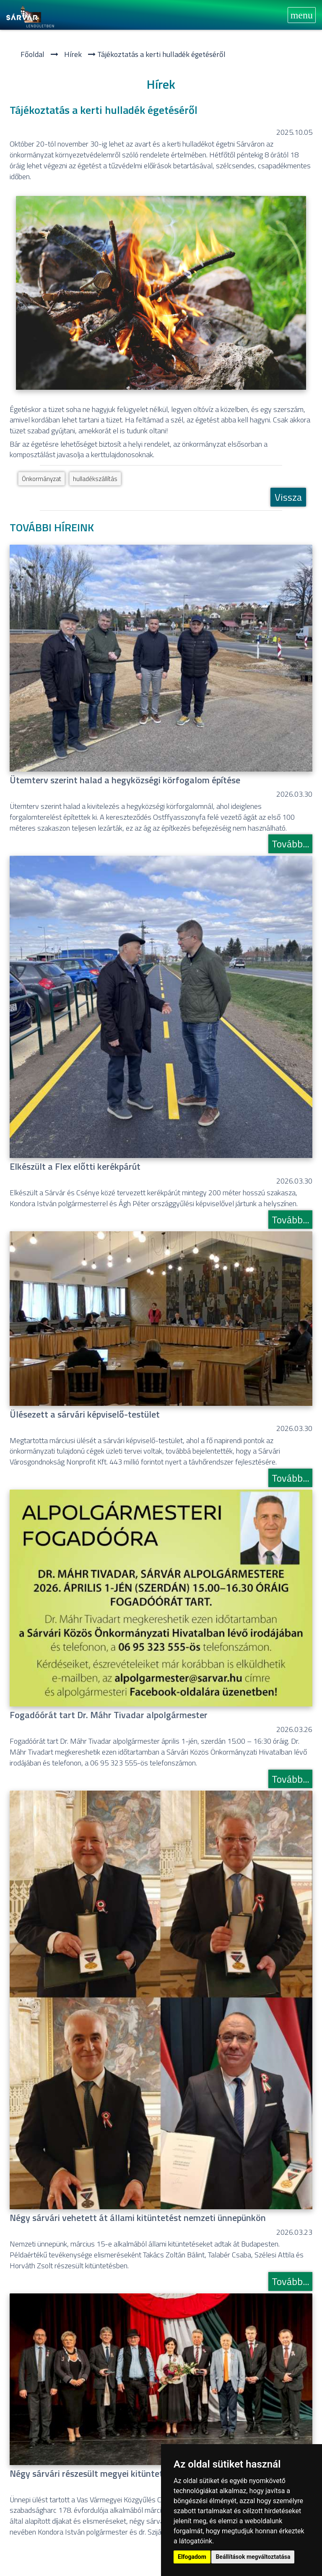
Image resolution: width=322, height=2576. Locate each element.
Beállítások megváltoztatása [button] (253, 2556)
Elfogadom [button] (192, 2556)
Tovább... (290, 843)
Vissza (288, 496)
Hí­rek (72, 54)
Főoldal (32, 54)
